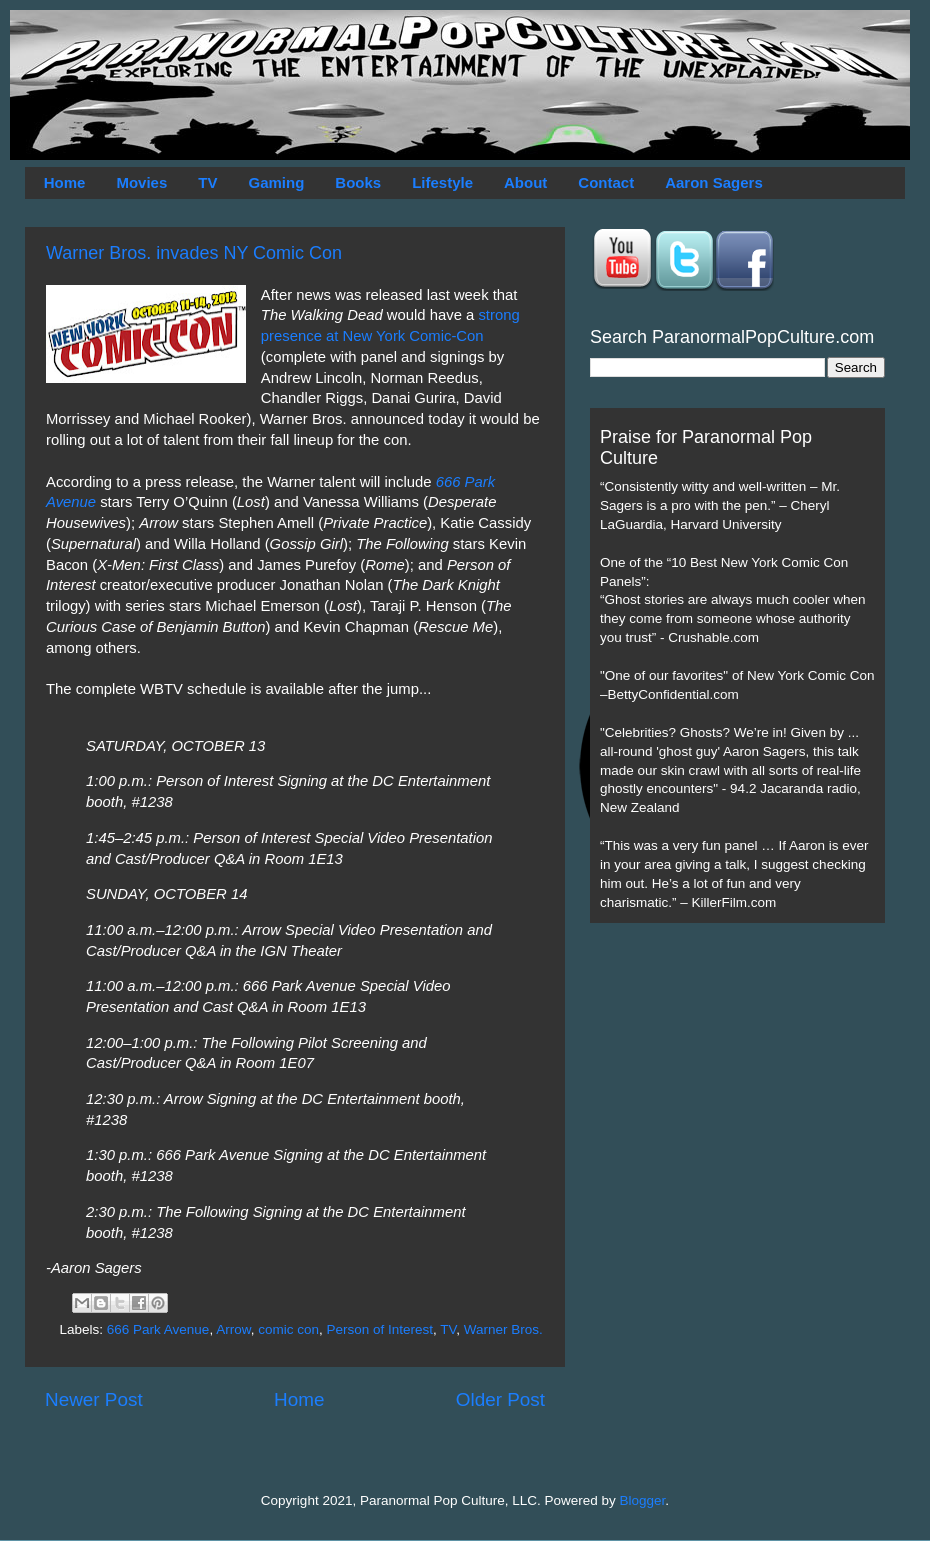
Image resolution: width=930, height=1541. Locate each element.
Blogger (643, 1500)
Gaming (276, 182)
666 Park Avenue (158, 1329)
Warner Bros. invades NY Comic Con (194, 253)
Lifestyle (442, 182)
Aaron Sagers (714, 182)
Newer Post (94, 1399)
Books (358, 182)
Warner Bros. (503, 1329)
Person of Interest (379, 1329)
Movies (141, 182)
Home (65, 182)
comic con (288, 1329)
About (525, 182)
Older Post (500, 1399)
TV (207, 182)
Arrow (233, 1329)
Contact (606, 182)
